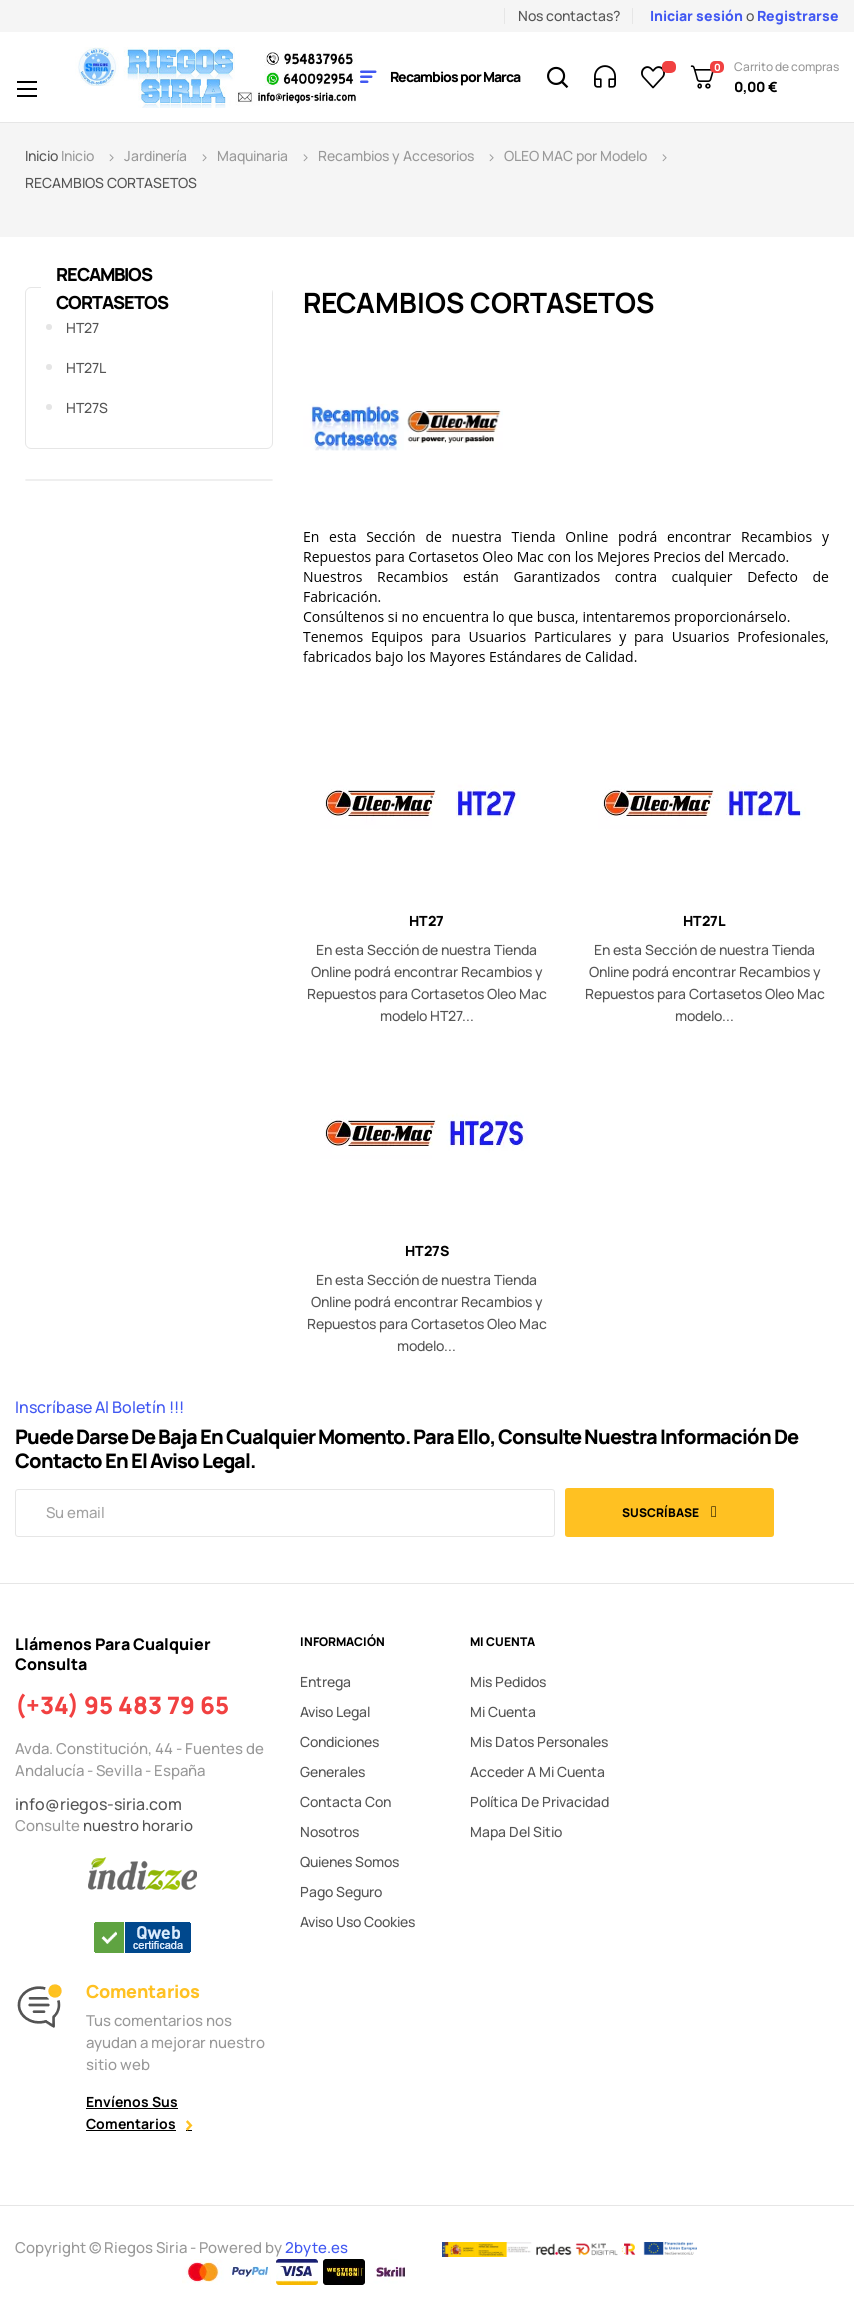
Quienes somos (349, 1861)
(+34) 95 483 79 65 (122, 1705)
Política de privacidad (539, 1801)
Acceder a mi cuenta (537, 1771)
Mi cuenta (503, 1711)
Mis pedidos (508, 1681)
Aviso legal (335, 1711)
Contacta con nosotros (345, 1816)
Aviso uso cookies (357, 1921)
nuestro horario (138, 1825)
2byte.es (318, 2247)
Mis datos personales (539, 1741)
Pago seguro (341, 1891)
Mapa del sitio (516, 1831)
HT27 (82, 327)
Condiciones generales (339, 1756)
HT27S (87, 407)
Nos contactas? (569, 15)
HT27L (86, 367)
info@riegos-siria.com (98, 1804)
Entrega (325, 1681)
